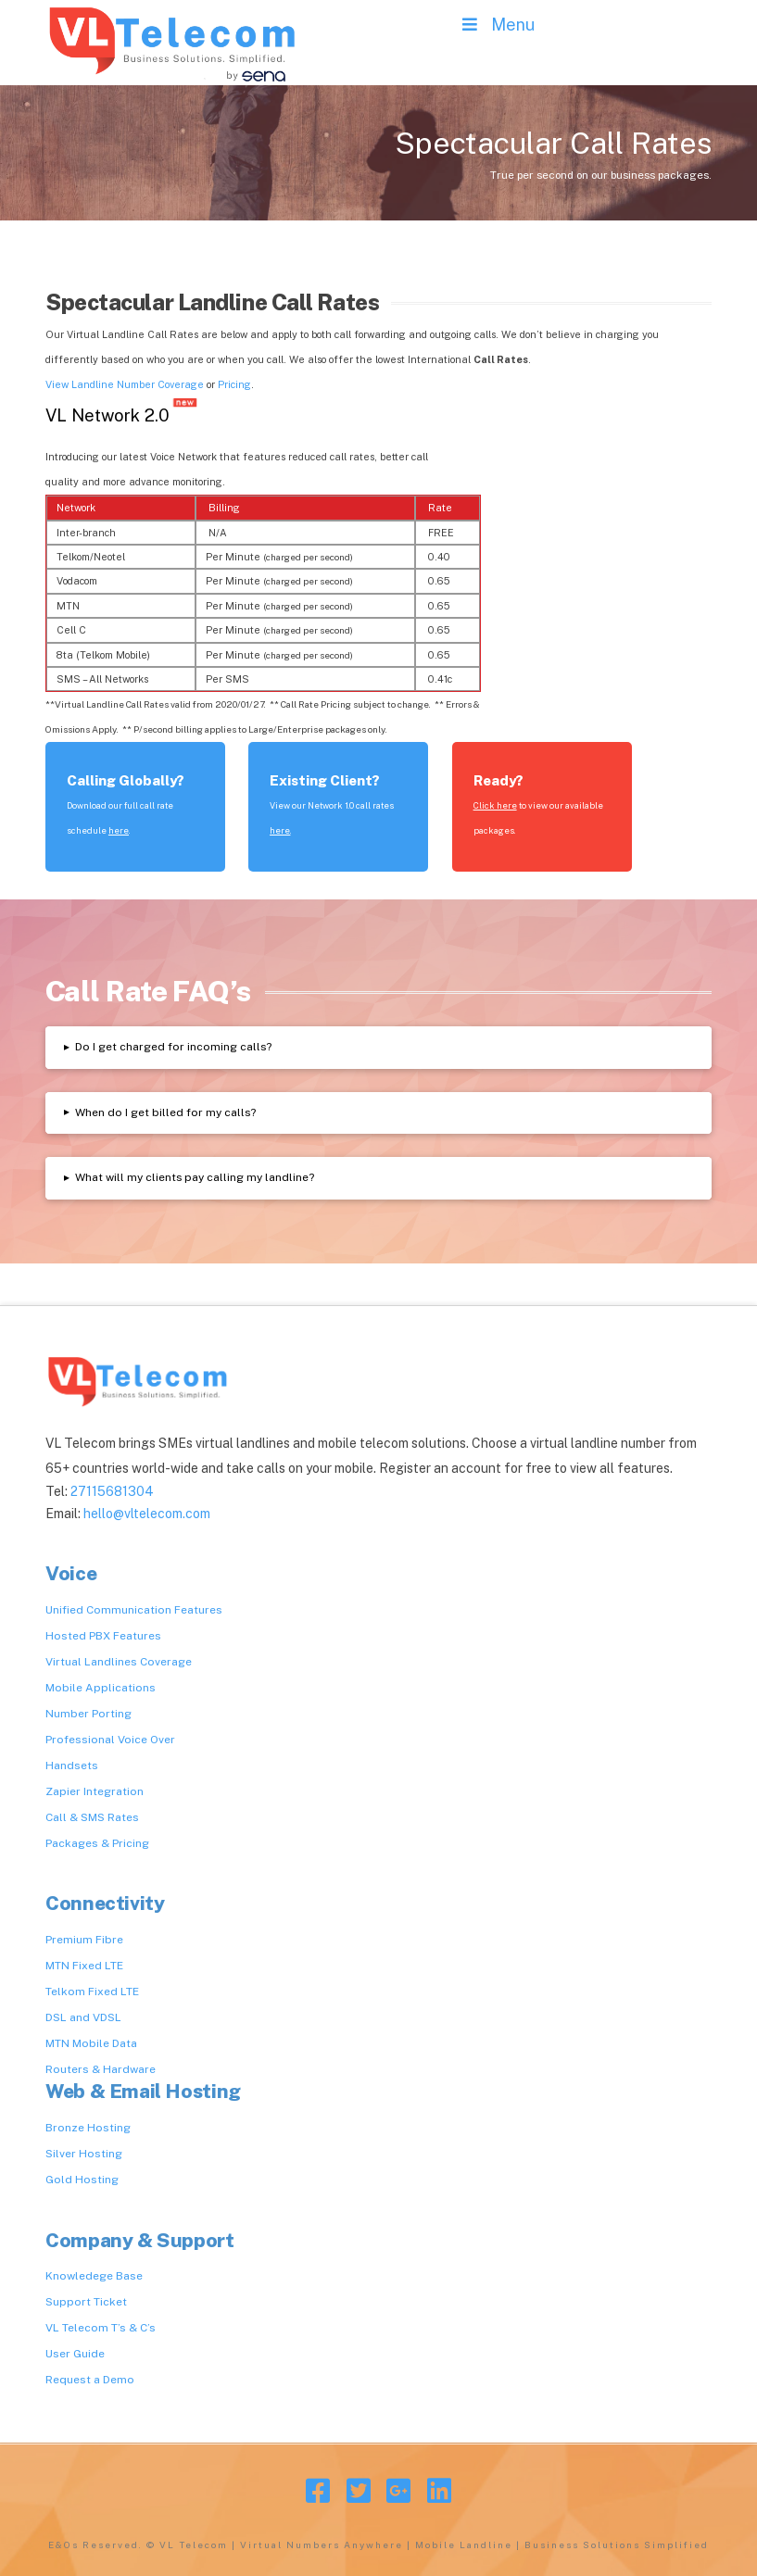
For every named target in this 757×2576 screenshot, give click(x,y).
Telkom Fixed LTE (92, 1991)
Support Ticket (86, 2301)
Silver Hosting (83, 2153)
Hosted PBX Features (103, 1635)
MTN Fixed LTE (84, 1965)
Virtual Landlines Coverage (118, 1661)
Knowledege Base (94, 2275)
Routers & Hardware (100, 2069)
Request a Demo (89, 2379)
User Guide (75, 2353)
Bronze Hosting (88, 2127)
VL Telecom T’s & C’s (100, 2327)
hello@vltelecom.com (146, 1513)
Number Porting (88, 1713)
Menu (496, 24)
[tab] (378, 1047)
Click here (495, 805)
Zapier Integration (94, 1791)
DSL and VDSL (83, 2017)
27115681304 (112, 1491)
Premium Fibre (84, 1939)
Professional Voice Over (110, 1739)
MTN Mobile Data (91, 2043)
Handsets (71, 1765)
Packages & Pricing (97, 1843)
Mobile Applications (100, 1687)
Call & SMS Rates (92, 1817)
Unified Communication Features (133, 1609)
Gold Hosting (82, 2179)
